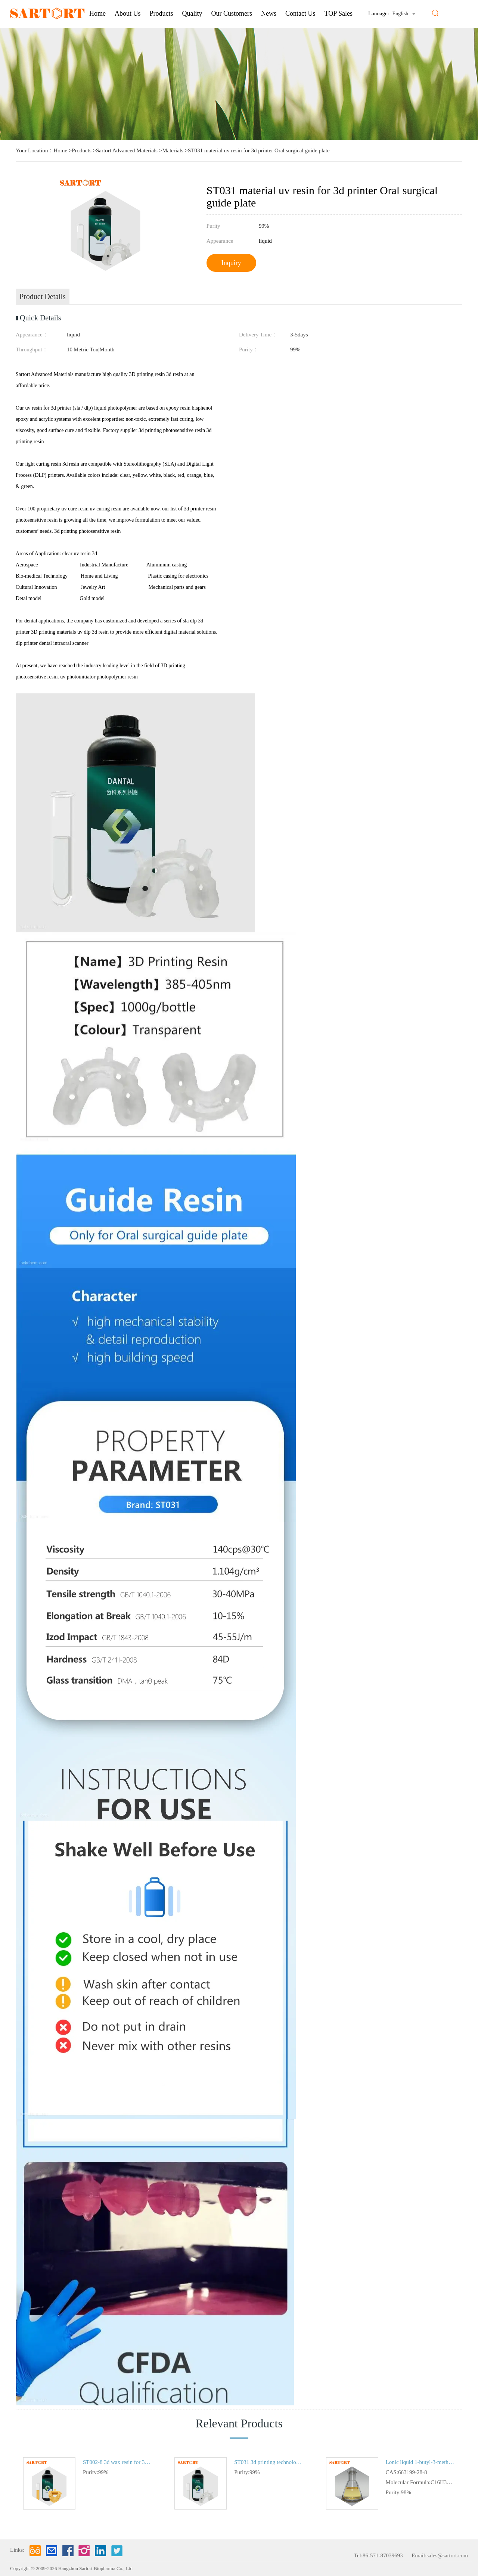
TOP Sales (339, 13)
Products (161, 13)
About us (128, 13)
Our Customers (231, 13)
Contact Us (300, 13)
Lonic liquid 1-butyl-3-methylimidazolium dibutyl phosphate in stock (420, 2462)
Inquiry (231, 263)
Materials (172, 150)
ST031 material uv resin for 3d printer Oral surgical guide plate (259, 150)
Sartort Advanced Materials (127, 150)
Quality (192, 13)
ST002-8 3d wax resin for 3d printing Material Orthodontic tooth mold (117, 2462)
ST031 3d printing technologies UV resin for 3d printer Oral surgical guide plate (268, 2462)
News (268, 13)
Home (97, 13)
